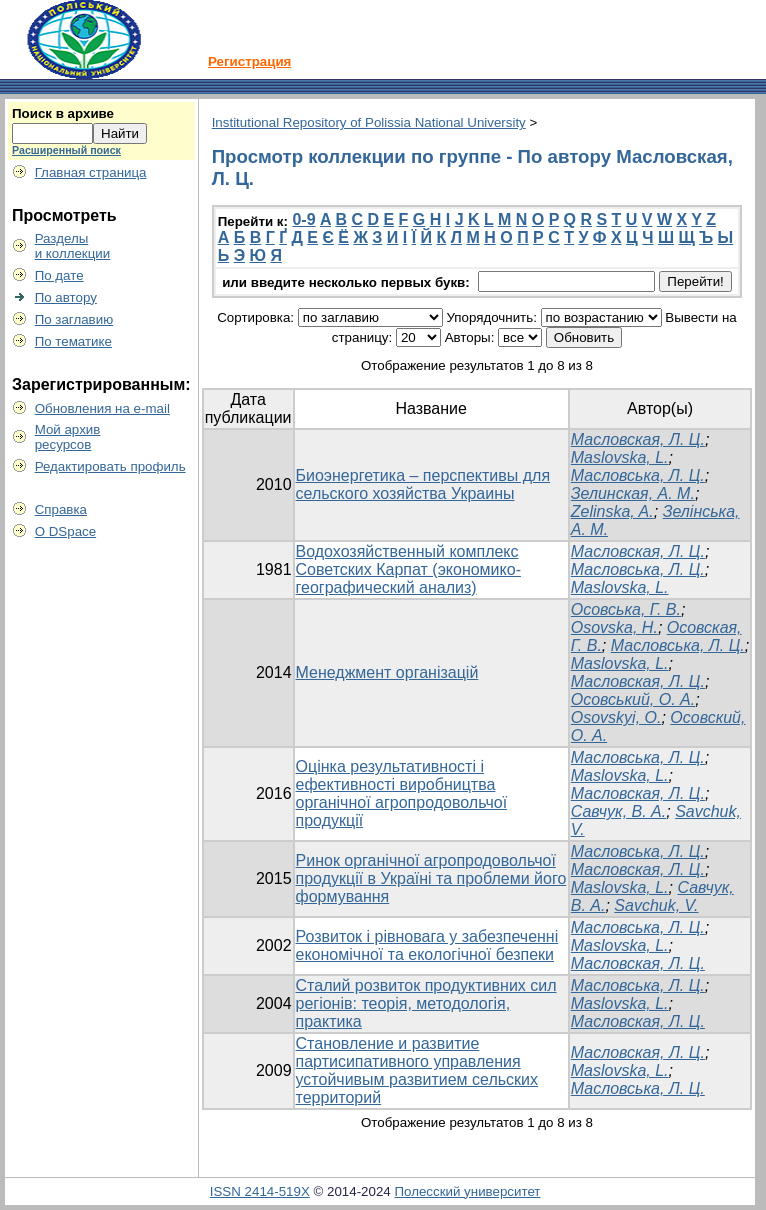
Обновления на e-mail (102, 408)
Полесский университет (467, 1191)
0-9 (303, 219)
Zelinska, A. (612, 511)
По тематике (73, 341)
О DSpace (66, 531)
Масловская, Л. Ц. (638, 439)
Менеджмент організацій (387, 672)
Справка (61, 509)
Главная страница (91, 172)
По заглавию (74, 319)
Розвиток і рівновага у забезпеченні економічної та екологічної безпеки (427, 945)
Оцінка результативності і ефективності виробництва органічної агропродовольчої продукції (402, 793)
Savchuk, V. (656, 905)
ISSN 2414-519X (260, 1191)
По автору (66, 297)
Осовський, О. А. (633, 699)
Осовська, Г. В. (626, 609)
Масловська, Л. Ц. (638, 475)
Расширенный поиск (66, 150)
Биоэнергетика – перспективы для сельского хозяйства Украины (423, 484)
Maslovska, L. (620, 457)
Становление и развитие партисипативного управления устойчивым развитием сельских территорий (417, 1070)
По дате (59, 275)
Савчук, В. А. (619, 811)
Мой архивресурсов (68, 437)
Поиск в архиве (63, 113)
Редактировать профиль (110, 466)
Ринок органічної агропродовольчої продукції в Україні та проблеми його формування (431, 878)
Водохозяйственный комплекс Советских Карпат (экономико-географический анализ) (408, 569)
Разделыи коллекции (73, 246)
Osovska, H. (614, 627)
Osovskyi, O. (616, 717)
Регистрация (249, 61)
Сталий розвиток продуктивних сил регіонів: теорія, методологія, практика (426, 1003)
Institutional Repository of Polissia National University (369, 122)
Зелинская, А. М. (633, 493)
